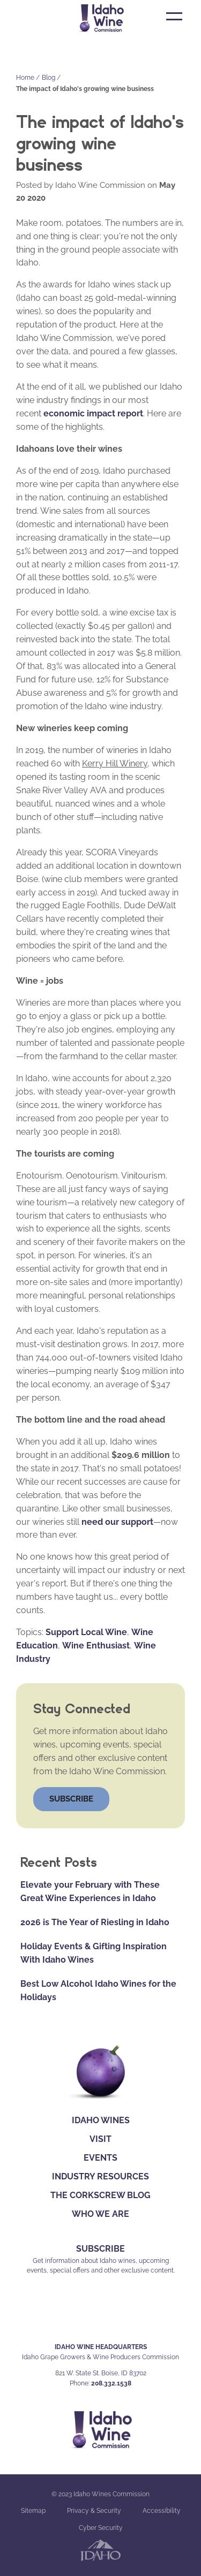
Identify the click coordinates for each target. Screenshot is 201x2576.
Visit (100, 2139)
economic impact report (93, 413)
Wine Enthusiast (96, 1645)
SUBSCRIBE (100, 2249)
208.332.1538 (111, 2383)
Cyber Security (101, 2528)
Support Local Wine (86, 1632)
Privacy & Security (94, 2510)
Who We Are (100, 2214)
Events (100, 2158)
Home (25, 77)
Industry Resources (100, 2176)
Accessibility (162, 2510)
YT (125, 2316)
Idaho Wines (101, 2120)
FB (76, 2316)
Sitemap (33, 2510)
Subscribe (71, 1799)
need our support (117, 1522)
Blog (48, 77)
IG (99, 2316)
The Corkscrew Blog (100, 2195)
